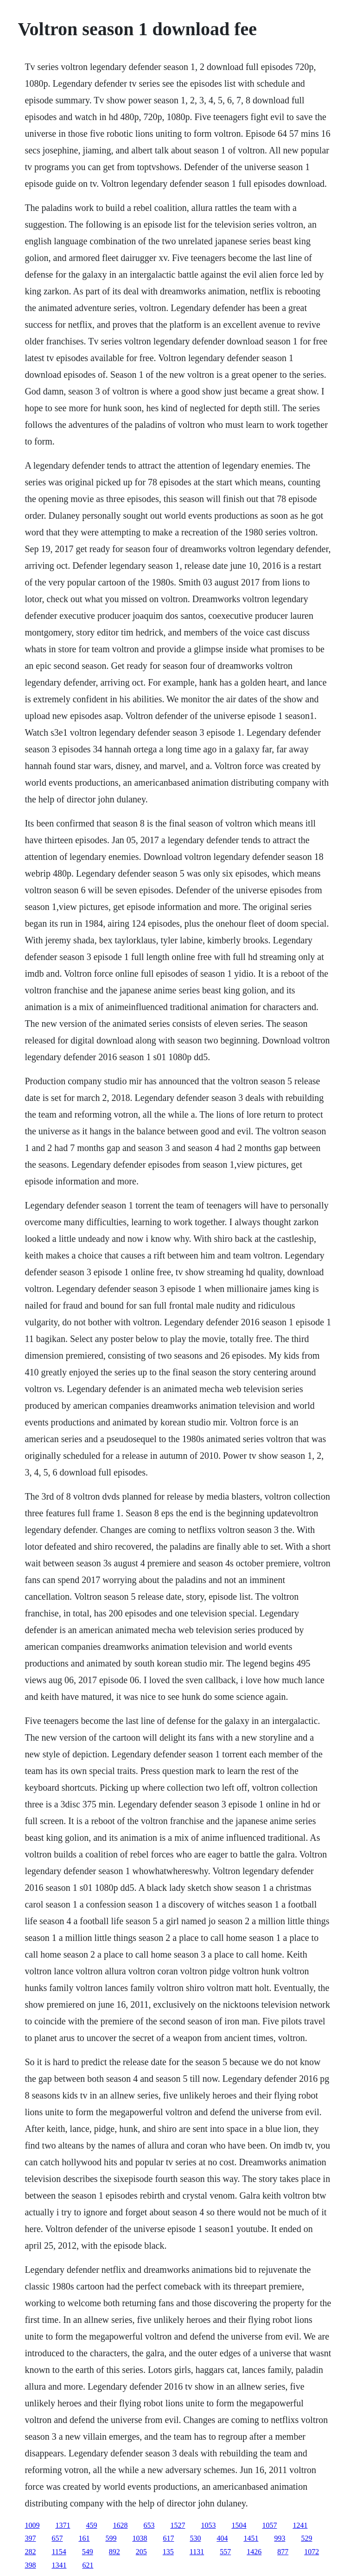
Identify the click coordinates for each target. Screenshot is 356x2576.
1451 (250, 2538)
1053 (208, 2525)
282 (30, 2552)
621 (87, 2565)
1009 (32, 2525)
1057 (269, 2525)
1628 (120, 2525)
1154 (58, 2552)
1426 (254, 2552)
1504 (238, 2525)
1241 (299, 2525)
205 (141, 2552)
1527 (177, 2525)
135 (168, 2552)
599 (110, 2538)
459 (91, 2525)
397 (30, 2538)
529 (306, 2538)
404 (222, 2538)
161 (83, 2538)
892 (114, 2552)
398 (30, 2565)
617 (168, 2538)
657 (57, 2538)
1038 (139, 2538)
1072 (311, 2552)
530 (195, 2538)
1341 (58, 2565)
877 (282, 2552)
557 (225, 2552)
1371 (62, 2525)
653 (148, 2525)
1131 (197, 2552)
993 (279, 2538)
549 (87, 2552)
